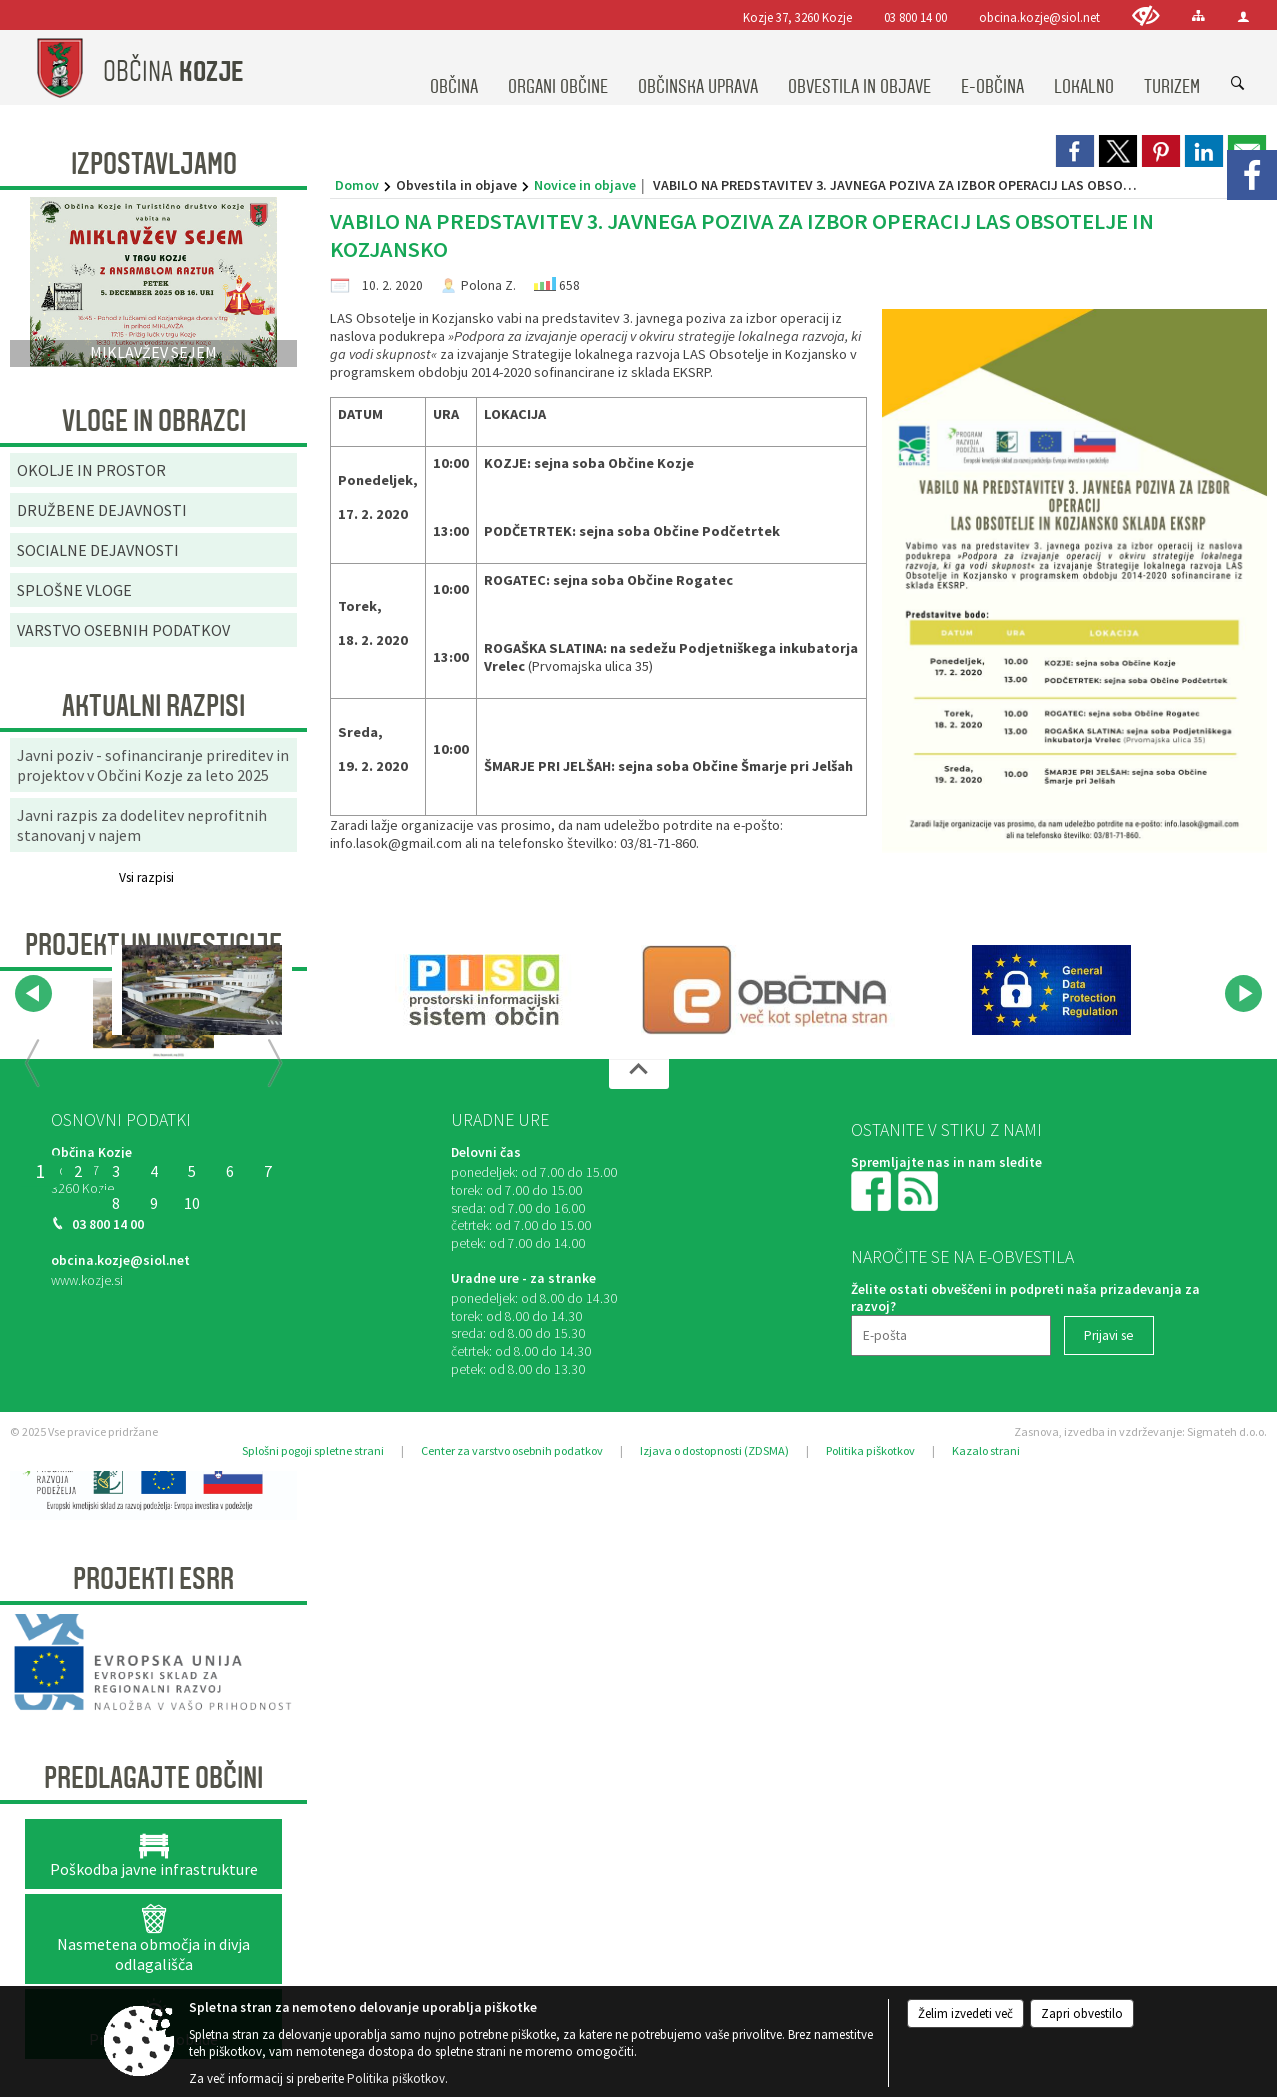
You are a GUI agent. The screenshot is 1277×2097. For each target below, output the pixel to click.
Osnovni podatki (121, 1120)
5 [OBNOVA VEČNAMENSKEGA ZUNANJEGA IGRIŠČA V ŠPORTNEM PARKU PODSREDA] (192, 1171)
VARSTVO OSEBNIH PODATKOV (123, 630)
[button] (33, 993)
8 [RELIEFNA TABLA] (116, 1203)
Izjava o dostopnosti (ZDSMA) (714, 1450)
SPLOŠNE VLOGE (74, 590)
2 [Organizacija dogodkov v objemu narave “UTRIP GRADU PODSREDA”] (78, 1171)
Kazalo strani (986, 1450)
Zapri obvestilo (1082, 2013)
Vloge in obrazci (154, 421)
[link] (1075, 151)
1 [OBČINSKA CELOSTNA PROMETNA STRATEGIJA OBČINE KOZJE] (40, 1171)
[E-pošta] (951, 1335)
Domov (357, 185)
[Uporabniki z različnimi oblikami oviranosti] (1146, 15)
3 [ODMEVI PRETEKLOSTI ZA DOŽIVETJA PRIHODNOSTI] (116, 1171)
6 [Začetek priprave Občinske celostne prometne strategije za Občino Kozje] (230, 1171)
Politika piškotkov (870, 1450)
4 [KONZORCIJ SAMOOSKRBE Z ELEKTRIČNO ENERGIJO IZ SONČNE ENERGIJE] (154, 1171)
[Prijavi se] (1109, 1335)
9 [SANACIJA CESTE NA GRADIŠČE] (154, 1203)
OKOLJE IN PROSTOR (91, 470)
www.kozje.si (87, 1280)
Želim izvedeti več (965, 2013)
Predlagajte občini (153, 1778)
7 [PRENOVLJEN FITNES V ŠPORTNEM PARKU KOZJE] (268, 1171)
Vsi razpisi (146, 877)
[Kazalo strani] (1198, 15)
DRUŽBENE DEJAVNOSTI (102, 510)
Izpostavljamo (154, 164)
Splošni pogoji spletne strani (313, 1450)
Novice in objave (585, 185)
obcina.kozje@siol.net (1039, 17)
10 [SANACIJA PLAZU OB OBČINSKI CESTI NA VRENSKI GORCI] (192, 1203)
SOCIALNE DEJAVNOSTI (98, 550)
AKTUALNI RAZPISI (153, 706)
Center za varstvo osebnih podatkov (512, 1450)
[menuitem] (454, 68)
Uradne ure (500, 1120)
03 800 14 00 (915, 17)
